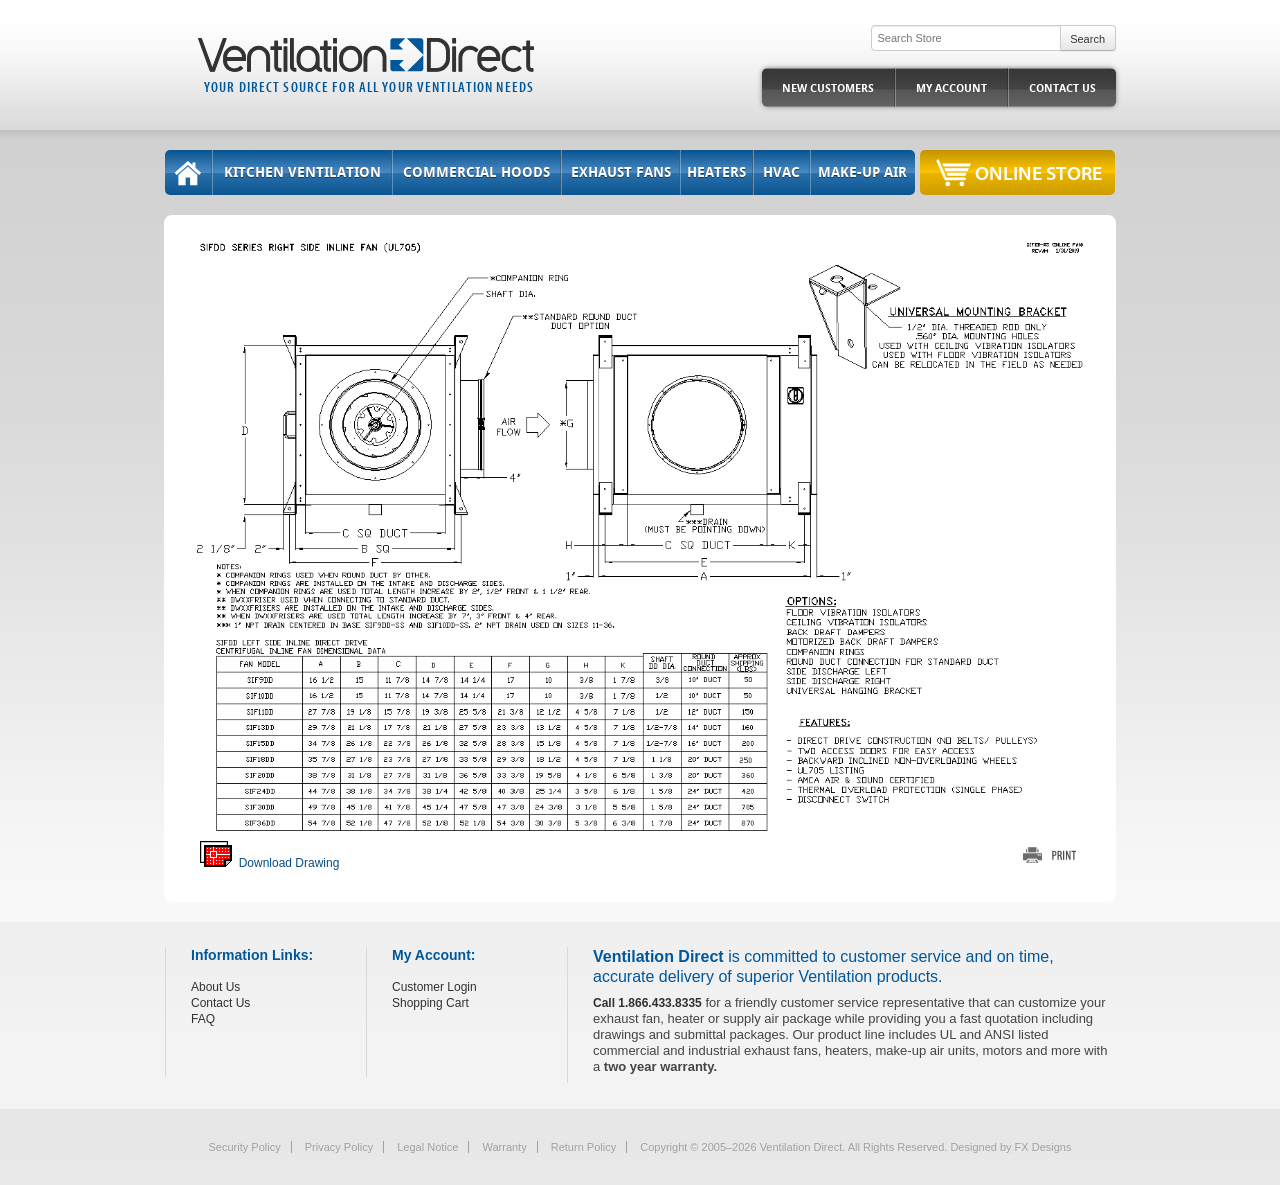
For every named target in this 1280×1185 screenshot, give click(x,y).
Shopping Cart (430, 1003)
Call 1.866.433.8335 (647, 1003)
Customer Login (434, 987)
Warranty (504, 1147)
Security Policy (245, 1147)
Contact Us (1062, 88)
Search (1087, 39)
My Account (951, 88)
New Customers (828, 88)
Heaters (716, 172)
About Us (215, 987)
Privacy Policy (339, 1147)
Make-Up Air (862, 172)
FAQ (203, 1019)
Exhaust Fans (621, 172)
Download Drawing (269, 863)
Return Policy (583, 1147)
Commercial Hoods (476, 172)
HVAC (781, 172)
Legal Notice (427, 1147)
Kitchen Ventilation (302, 172)
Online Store (1038, 172)
